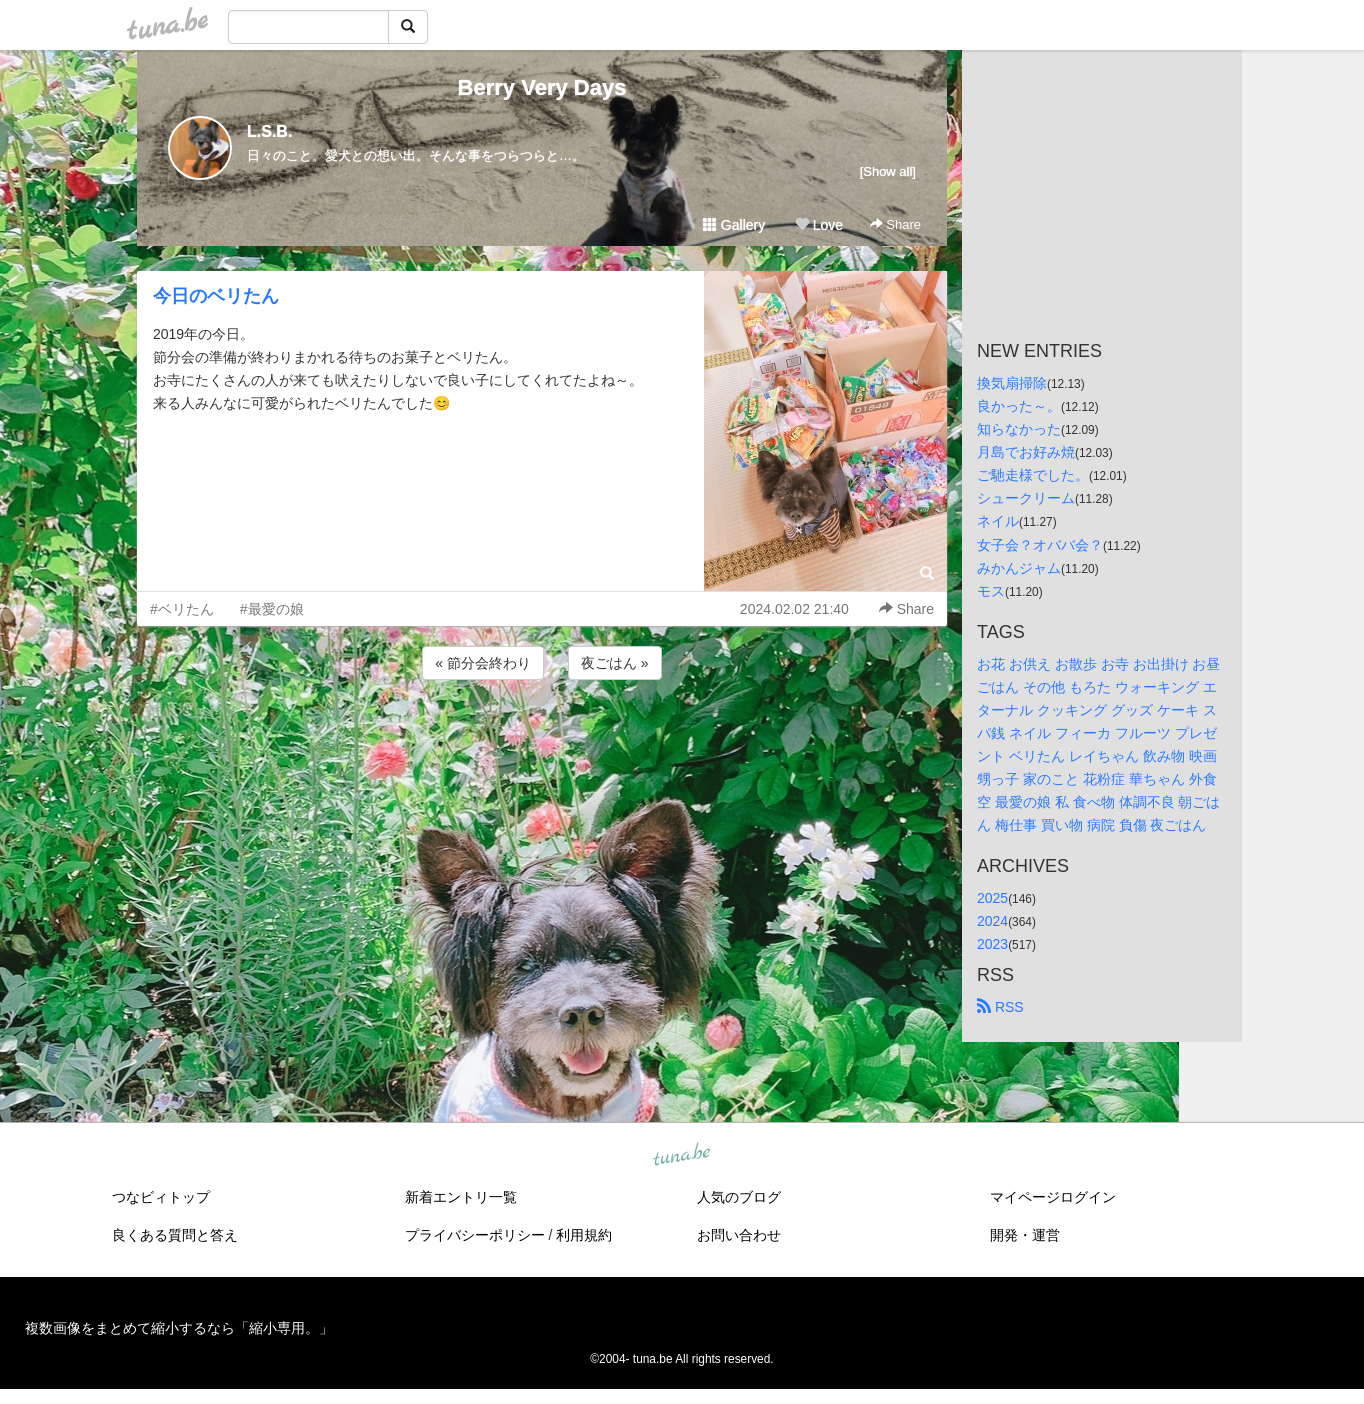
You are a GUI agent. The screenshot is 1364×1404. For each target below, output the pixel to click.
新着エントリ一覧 (461, 1197)
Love (819, 225)
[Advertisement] (542, 738)
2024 (992, 921)
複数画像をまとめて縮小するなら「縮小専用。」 (179, 1328)
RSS (1000, 1007)
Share (895, 224)
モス (991, 591)
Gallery (734, 225)
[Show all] (888, 171)
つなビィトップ (161, 1197)
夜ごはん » (615, 663)
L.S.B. (269, 131)
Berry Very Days (542, 87)
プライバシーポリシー (475, 1235)
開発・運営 (1025, 1235)
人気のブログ (739, 1197)
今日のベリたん (216, 296)
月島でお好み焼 (1026, 452)
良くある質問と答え (175, 1235)
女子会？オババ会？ (1040, 545)
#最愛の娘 (272, 609)
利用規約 (584, 1235)
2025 (992, 898)
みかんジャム (1019, 568)
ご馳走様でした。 (1033, 475)
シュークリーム (1026, 498)
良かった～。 (1019, 406)
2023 (992, 944)
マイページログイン (1053, 1197)
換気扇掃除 (1012, 383)
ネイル (998, 521)
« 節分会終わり (483, 663)
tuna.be (681, 1156)
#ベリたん (182, 609)
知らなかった (1019, 429)
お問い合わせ (739, 1235)
